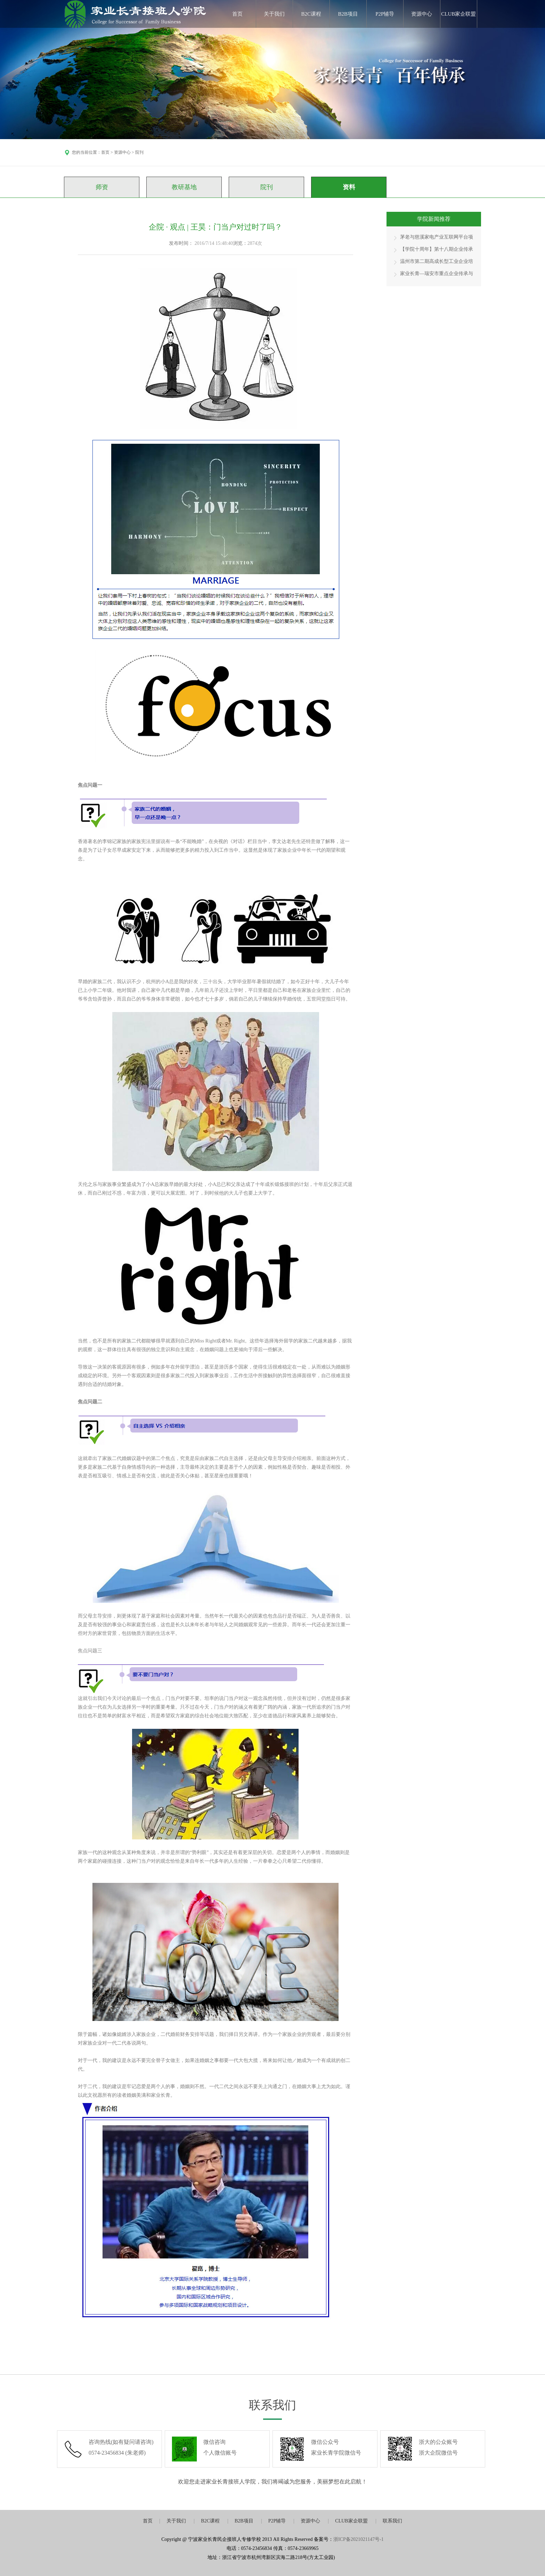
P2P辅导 (384, 14)
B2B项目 (348, 14)
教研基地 (184, 187)
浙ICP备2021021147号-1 (358, 2539)
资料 (349, 187)
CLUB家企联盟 (458, 14)
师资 (102, 187)
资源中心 (421, 14)
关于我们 (274, 14)
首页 (237, 14)
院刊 (266, 187)
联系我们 (392, 2520)
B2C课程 (311, 14)
